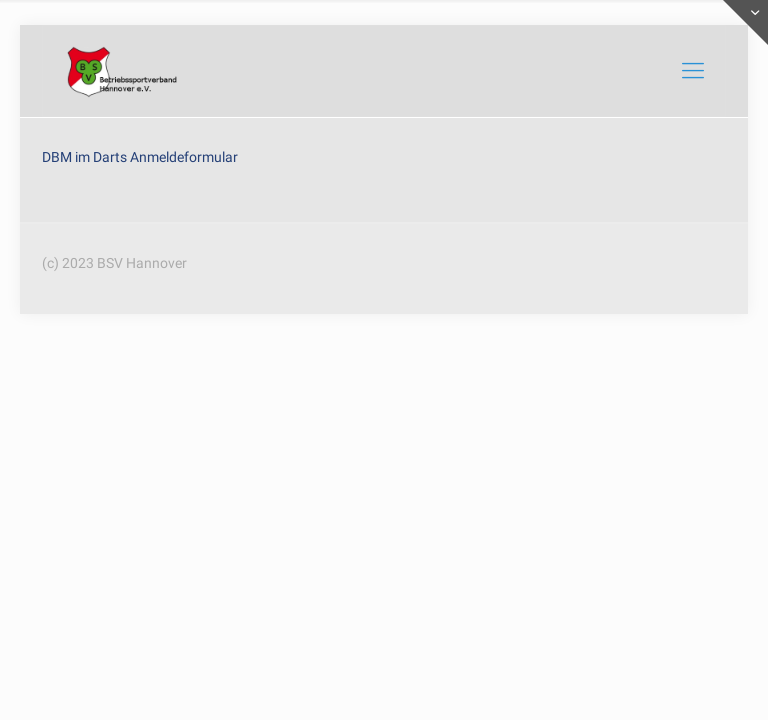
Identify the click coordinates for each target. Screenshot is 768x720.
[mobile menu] (693, 71)
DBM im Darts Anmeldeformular (140, 157)
